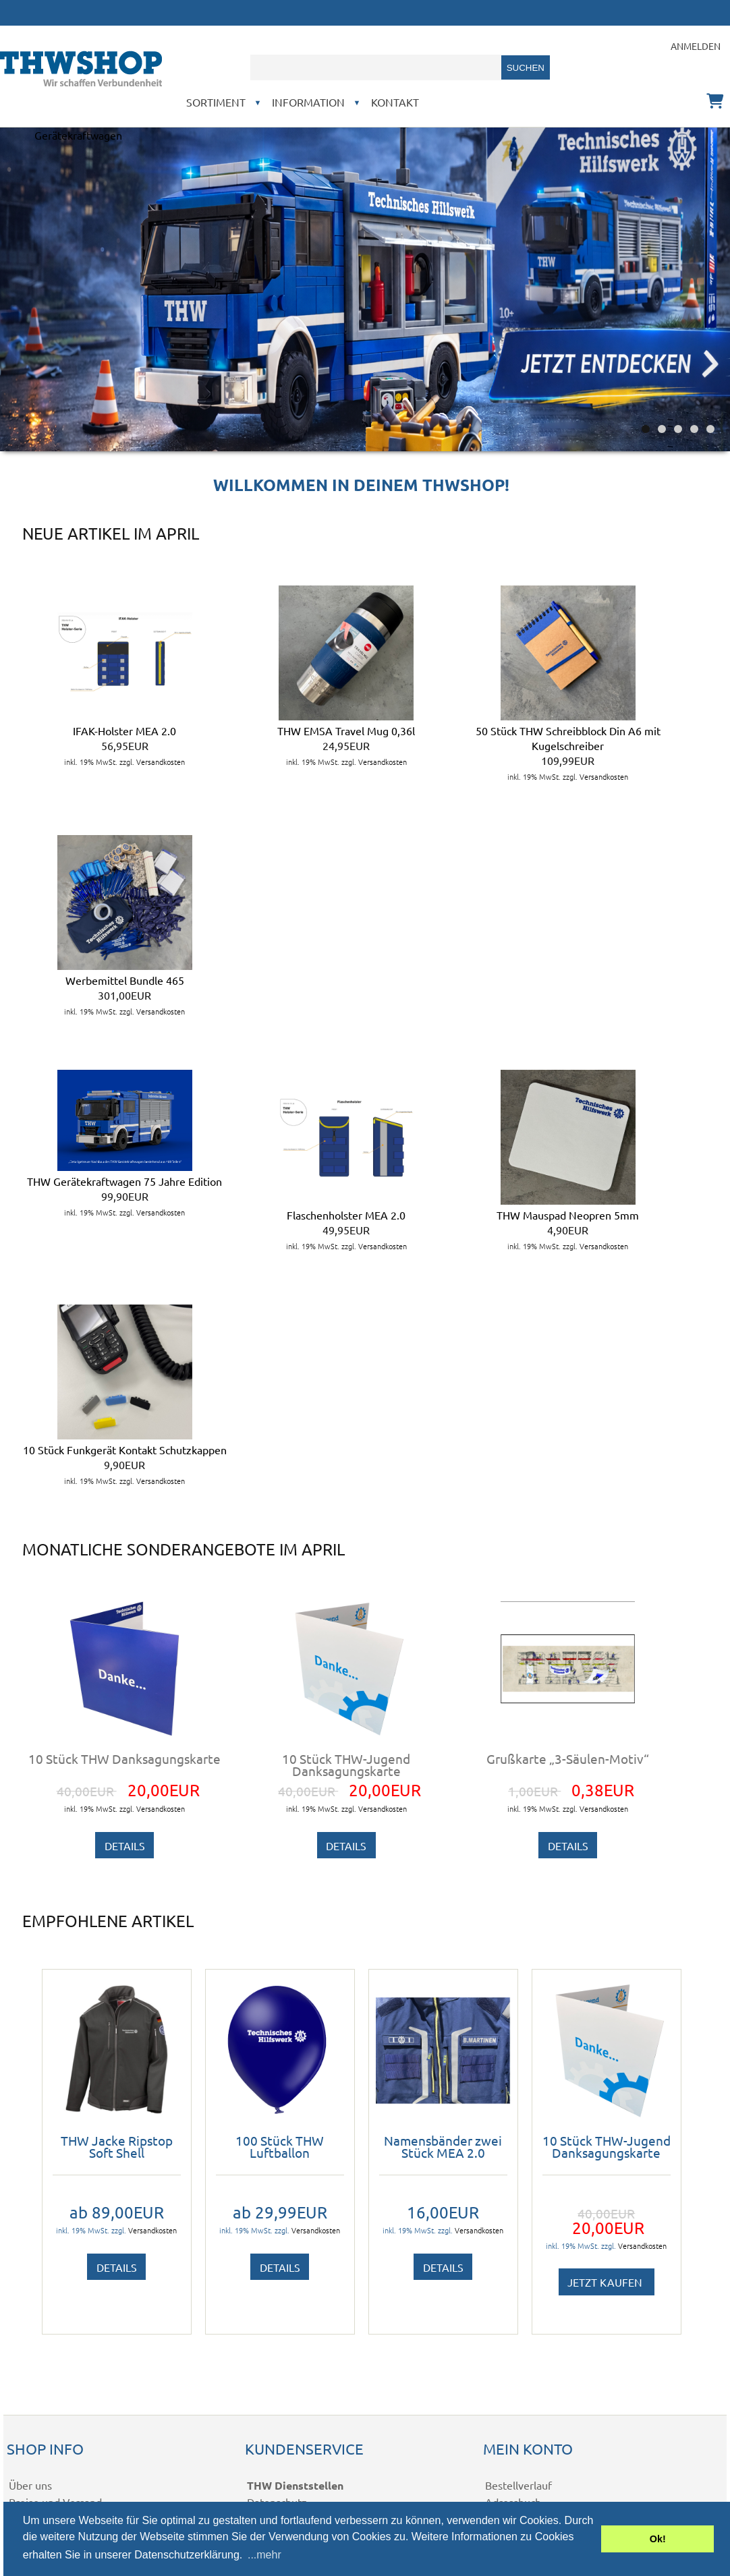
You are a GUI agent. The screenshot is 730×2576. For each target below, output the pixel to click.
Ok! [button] (658, 2539)
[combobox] (375, 67)
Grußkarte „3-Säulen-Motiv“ (567, 1758)
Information (308, 102)
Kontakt (395, 102)
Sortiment (216, 102)
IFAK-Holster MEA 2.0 (124, 730)
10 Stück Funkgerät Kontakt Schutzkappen (125, 1449)
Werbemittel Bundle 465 (124, 980)
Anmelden (696, 46)
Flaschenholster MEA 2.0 (346, 1215)
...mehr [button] (264, 2554)
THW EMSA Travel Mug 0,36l (346, 730)
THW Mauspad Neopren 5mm (568, 1215)
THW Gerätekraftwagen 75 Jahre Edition (124, 1181)
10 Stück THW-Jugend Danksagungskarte (346, 1764)
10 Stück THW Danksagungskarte (124, 1758)
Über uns (30, 2485)
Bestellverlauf (518, 2485)
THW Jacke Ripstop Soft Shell (117, 2146)
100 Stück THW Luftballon (279, 2146)
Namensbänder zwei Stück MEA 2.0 (443, 2146)
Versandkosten (160, 761)
